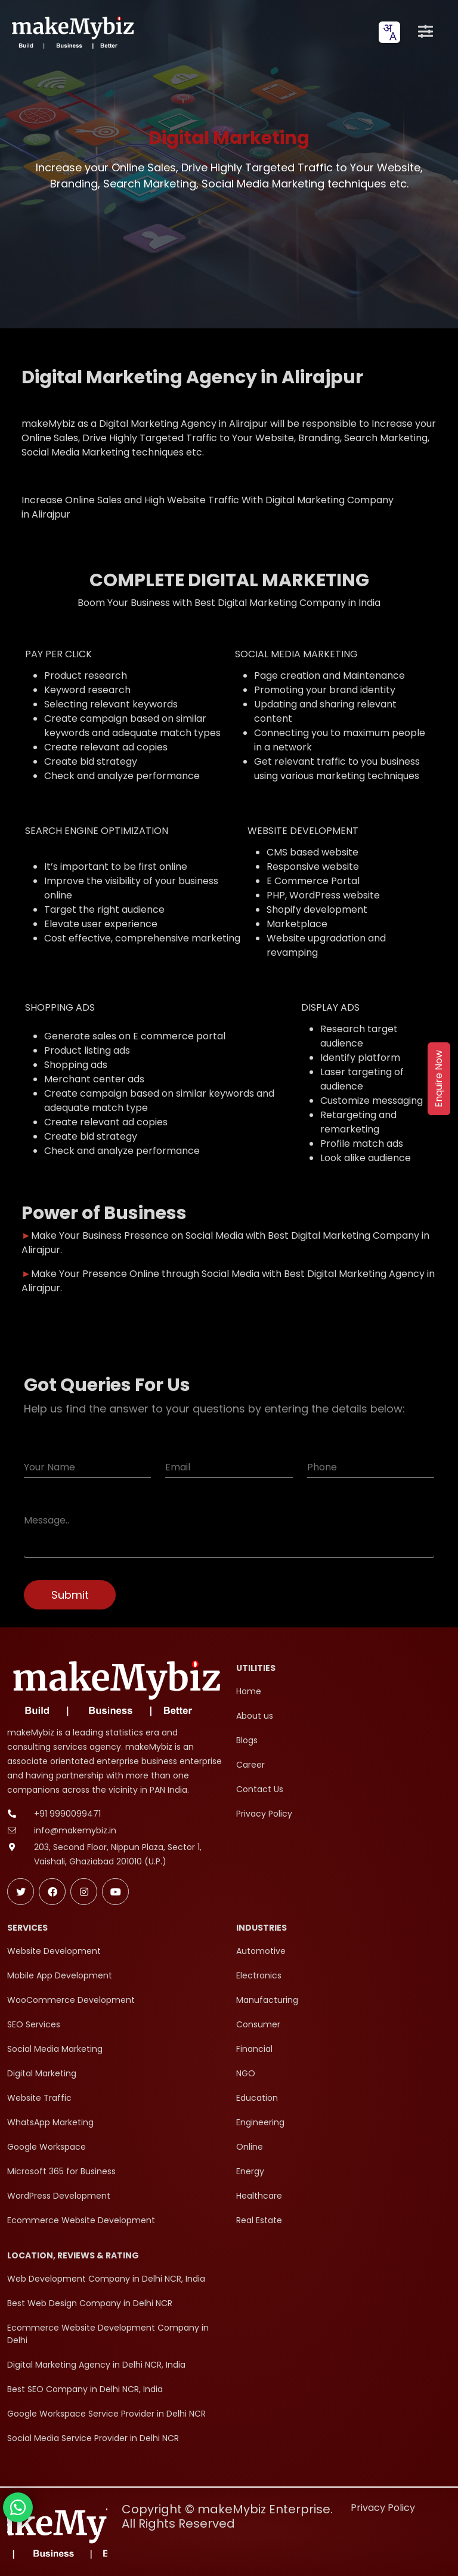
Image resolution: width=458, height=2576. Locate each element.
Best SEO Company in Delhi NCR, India (85, 2389)
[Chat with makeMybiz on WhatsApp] (18, 2507)
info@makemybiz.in (75, 1830)
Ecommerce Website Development (81, 2220)
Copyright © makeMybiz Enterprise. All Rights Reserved (227, 2516)
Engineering (260, 2122)
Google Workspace (46, 2147)
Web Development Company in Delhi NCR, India (106, 2279)
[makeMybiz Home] (71, 32)
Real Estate (259, 2220)
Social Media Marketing (55, 2049)
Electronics (258, 1975)
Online (249, 2147)
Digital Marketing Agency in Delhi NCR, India (96, 2365)
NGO (245, 2073)
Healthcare (259, 2196)
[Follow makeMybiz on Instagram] (83, 1891)
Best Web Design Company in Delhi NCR (89, 2303)
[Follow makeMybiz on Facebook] (52, 1891)
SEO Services (33, 2024)
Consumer (258, 2024)
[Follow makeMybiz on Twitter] (20, 1891)
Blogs (247, 1740)
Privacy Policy (264, 1814)
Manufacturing (267, 2000)
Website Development (54, 1951)
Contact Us (259, 1789)
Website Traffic (39, 2098)
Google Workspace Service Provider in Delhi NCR (106, 2414)
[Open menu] (425, 32)
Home (248, 1691)
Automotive (261, 1951)
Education (257, 2098)
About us (254, 1716)
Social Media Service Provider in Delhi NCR (93, 2438)
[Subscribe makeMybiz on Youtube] (115, 1891)
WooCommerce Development (71, 2000)
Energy (250, 2171)
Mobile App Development (59, 1975)
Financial (254, 2049)
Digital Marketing (41, 2073)
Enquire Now (438, 1078)
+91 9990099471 (67, 1814)
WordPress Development (58, 2196)
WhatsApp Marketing (50, 2122)
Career (250, 1765)
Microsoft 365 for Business (61, 2171)
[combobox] (389, 32)
